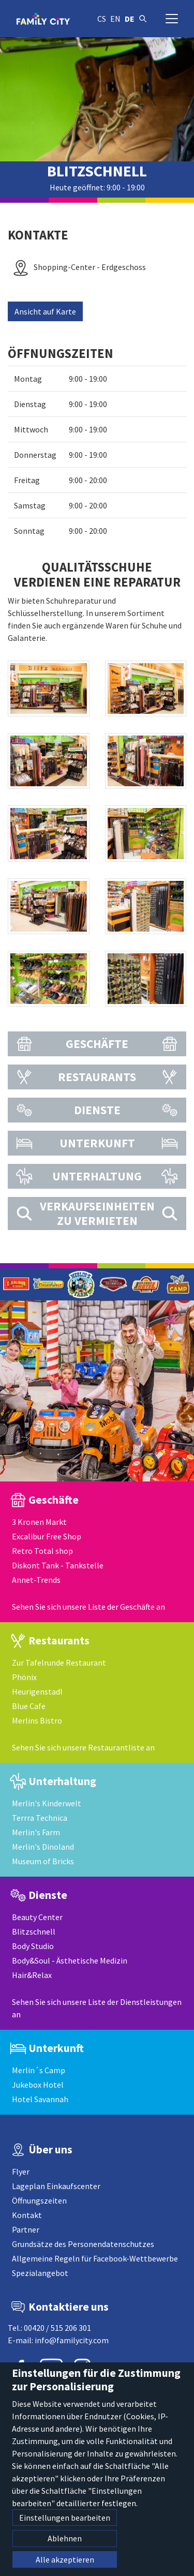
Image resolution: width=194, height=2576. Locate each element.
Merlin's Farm (36, 1832)
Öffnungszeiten (39, 2200)
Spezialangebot (40, 2273)
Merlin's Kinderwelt (46, 1803)
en (115, 18)
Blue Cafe (29, 1706)
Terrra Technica (39, 1818)
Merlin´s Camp (38, 2070)
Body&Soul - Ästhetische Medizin (69, 1960)
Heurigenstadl (37, 1691)
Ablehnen (65, 2538)
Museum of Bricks (43, 1861)
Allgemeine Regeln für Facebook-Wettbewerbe (95, 2258)
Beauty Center (37, 1917)
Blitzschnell (33, 1931)
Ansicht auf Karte (45, 311)
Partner (25, 2229)
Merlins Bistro (37, 1720)
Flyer (20, 2171)
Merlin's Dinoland (43, 1846)
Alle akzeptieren (65, 2559)
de (130, 18)
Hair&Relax (32, 1975)
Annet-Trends (36, 1580)
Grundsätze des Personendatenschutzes (83, 2244)
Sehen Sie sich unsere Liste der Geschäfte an (88, 1606)
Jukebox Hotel (38, 2084)
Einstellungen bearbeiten (64, 2517)
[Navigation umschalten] (171, 18)
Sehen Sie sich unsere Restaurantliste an (83, 1747)
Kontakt (27, 2215)
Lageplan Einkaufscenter (56, 2186)
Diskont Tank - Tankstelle (57, 1565)
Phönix (24, 1677)
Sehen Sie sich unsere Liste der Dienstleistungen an (97, 2008)
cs (101, 18)
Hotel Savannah (40, 2099)
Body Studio (33, 1946)
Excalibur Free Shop (46, 1536)
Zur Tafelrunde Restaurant (59, 1662)
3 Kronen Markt (39, 1522)
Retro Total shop (42, 1551)
